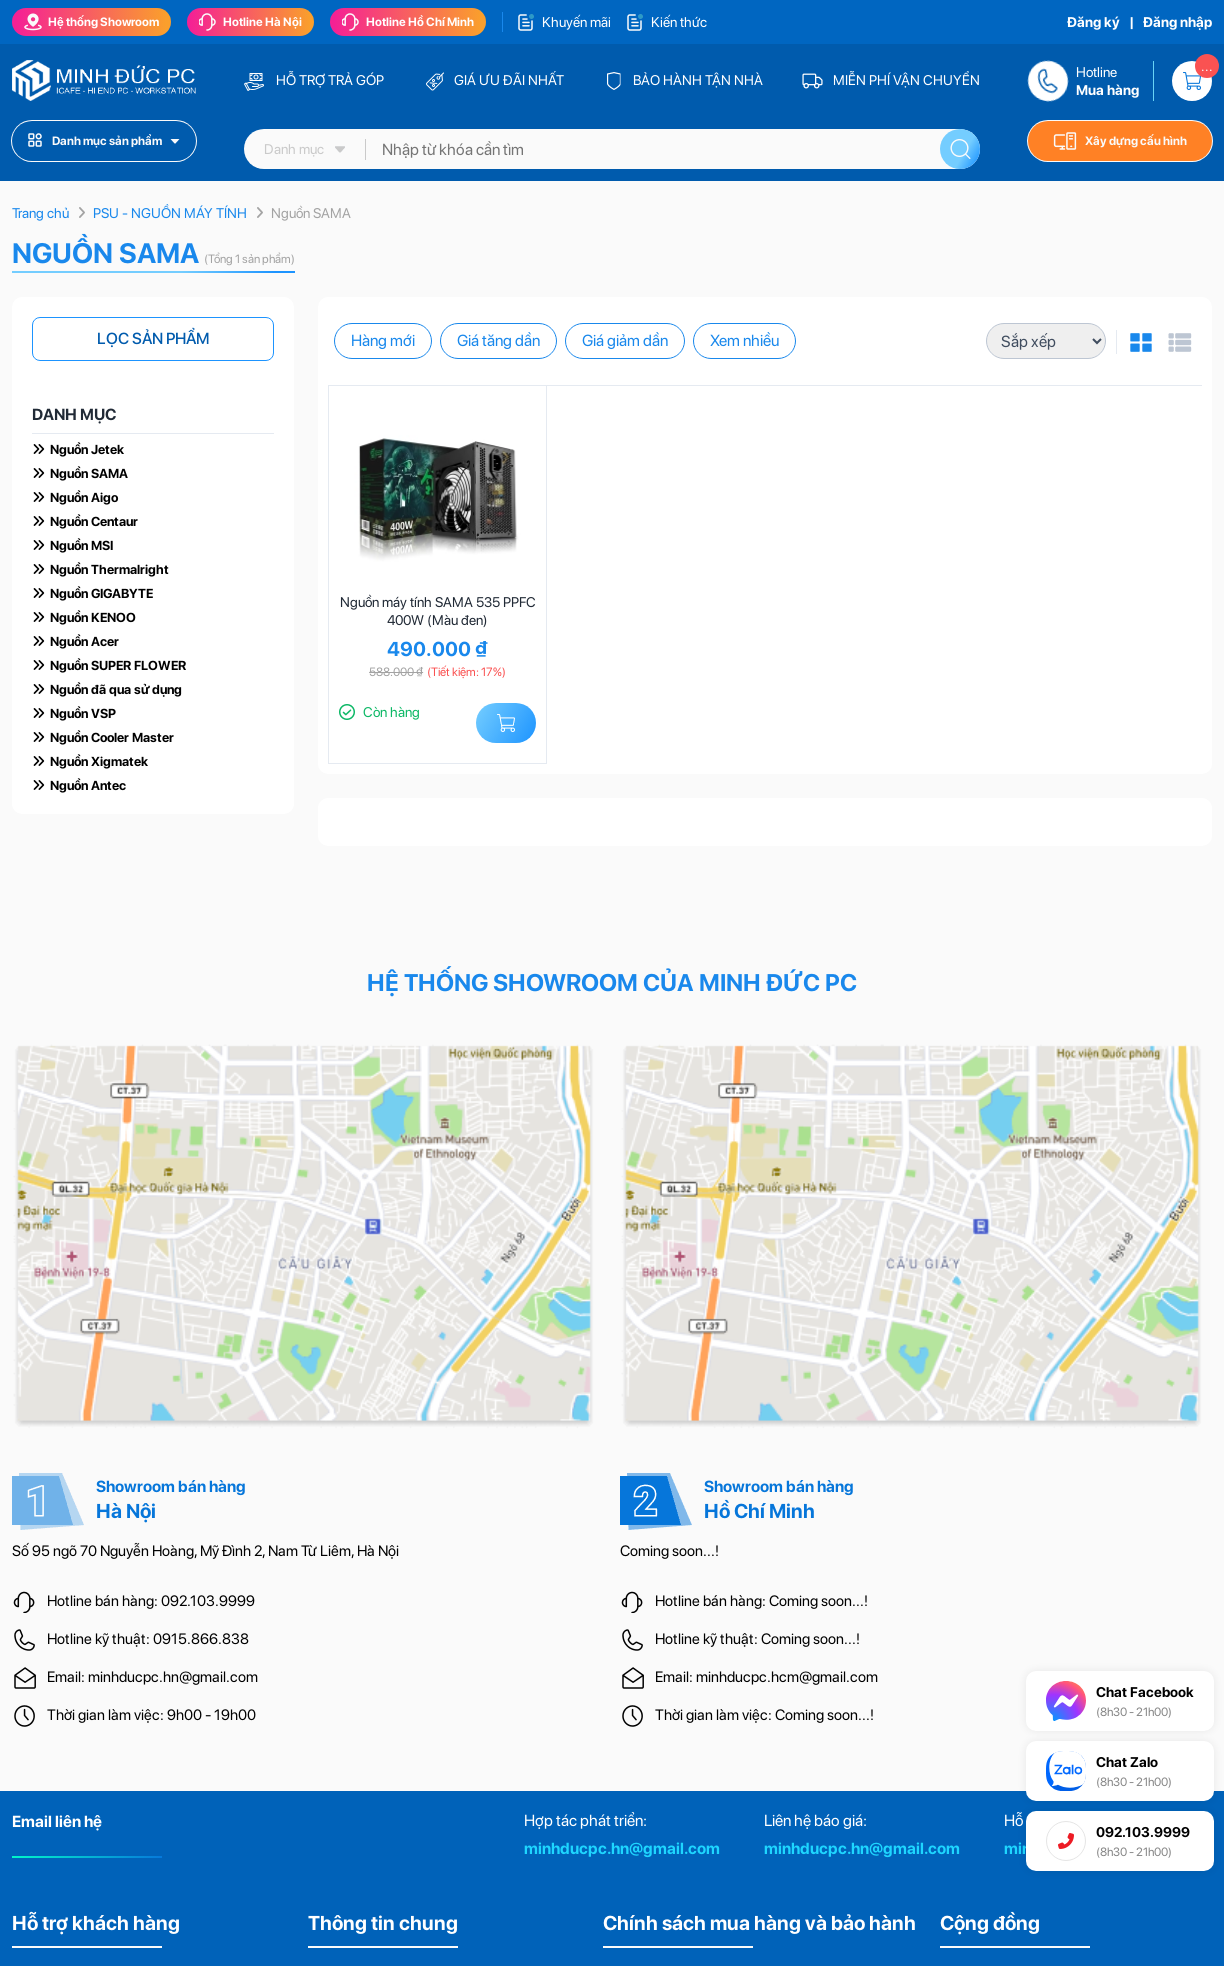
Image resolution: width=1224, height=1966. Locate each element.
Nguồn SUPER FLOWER (118, 665)
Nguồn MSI (81, 545)
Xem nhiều (744, 340)
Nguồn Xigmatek (99, 761)
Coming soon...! (669, 1551)
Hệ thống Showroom (91, 22)
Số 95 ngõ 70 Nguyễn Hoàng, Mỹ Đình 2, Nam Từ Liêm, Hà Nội (205, 1551)
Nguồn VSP (83, 713)
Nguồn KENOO (93, 617)
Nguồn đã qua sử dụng (116, 689)
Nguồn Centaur (94, 521)
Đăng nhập (1177, 22)
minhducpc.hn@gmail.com (622, 1848)
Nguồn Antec (88, 785)
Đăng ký (1093, 22)
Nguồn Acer (84, 641)
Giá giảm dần (625, 340)
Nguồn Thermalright (109, 569)
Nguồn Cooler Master (112, 737)
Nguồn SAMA (89, 473)
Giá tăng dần (498, 340)
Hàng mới (383, 340)
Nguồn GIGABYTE (101, 593)
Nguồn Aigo (84, 497)
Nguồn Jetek (87, 449)
